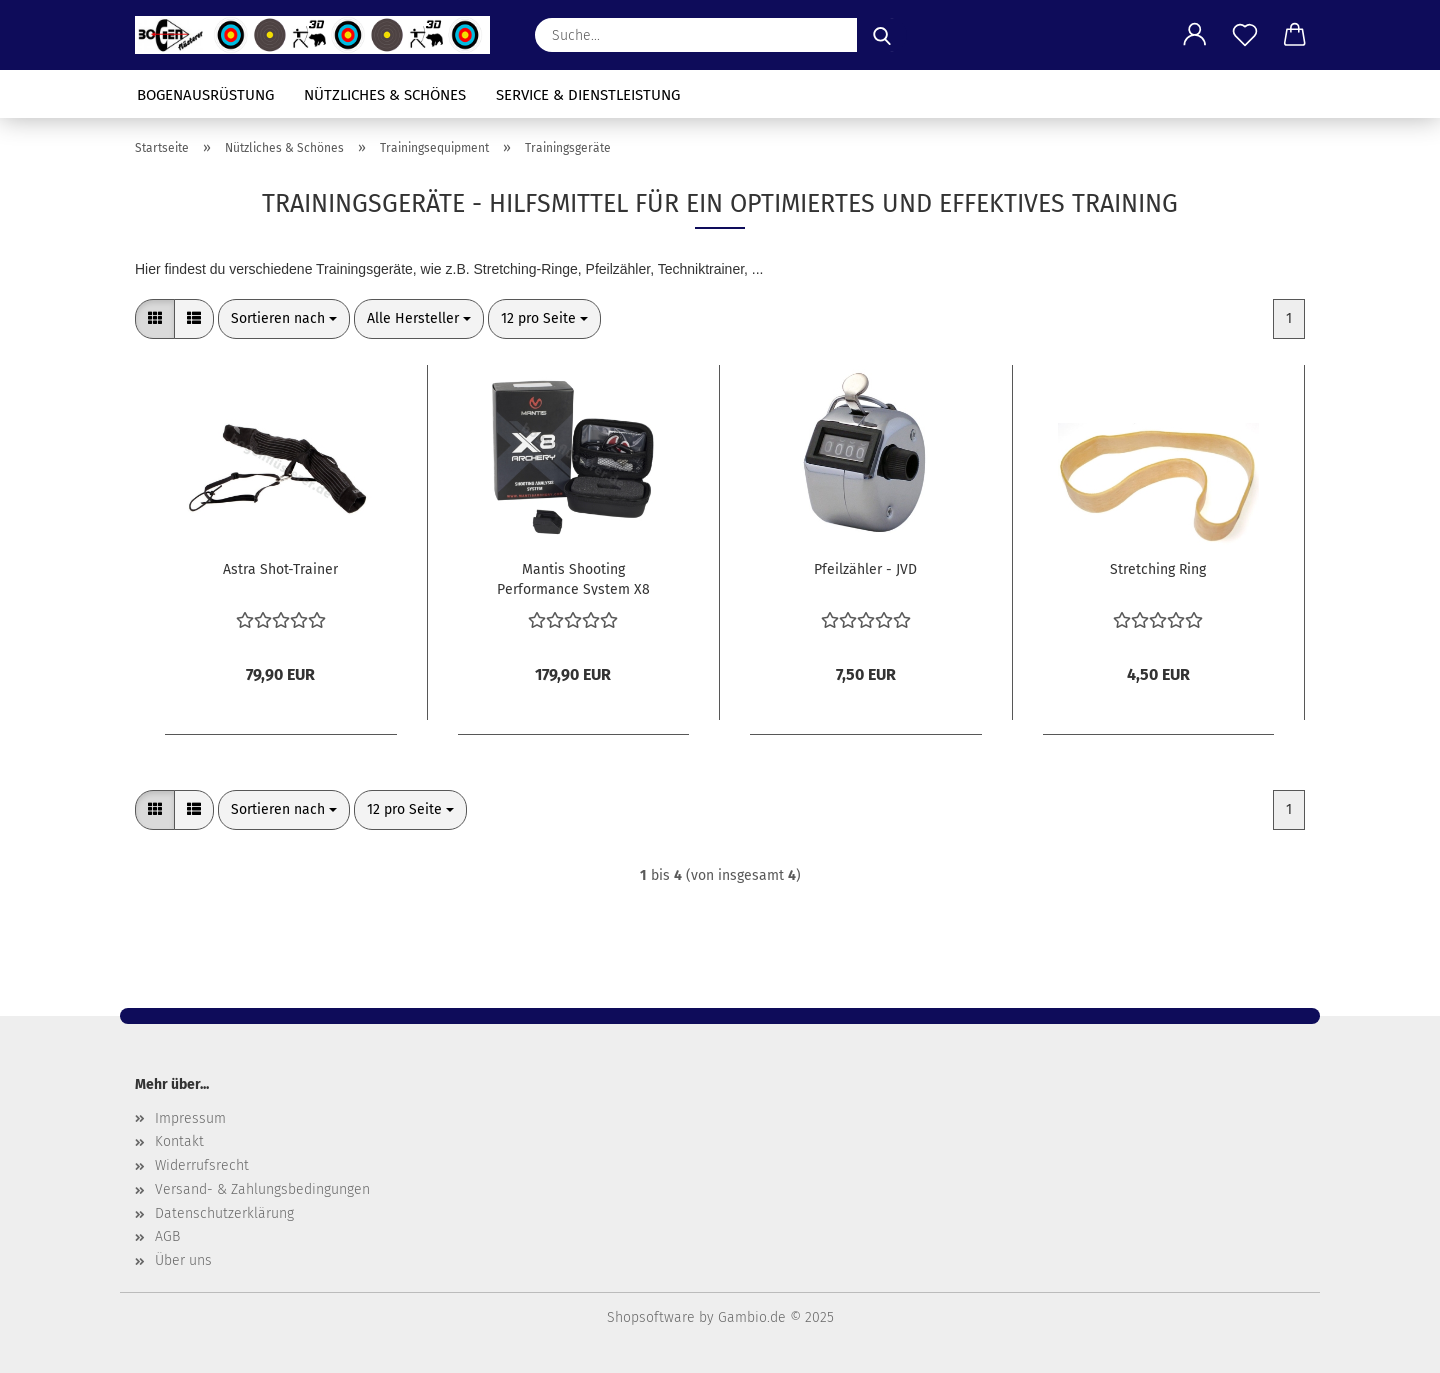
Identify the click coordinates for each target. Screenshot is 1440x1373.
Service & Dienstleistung (588, 95)
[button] (1195, 35)
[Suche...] (882, 35)
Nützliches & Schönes (385, 95)
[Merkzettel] (1245, 35)
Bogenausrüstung (205, 95)
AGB (167, 1236)
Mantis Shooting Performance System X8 (573, 578)
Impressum (190, 1118)
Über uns (183, 1260)
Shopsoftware (651, 1317)
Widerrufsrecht (202, 1165)
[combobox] (284, 319)
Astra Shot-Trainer (280, 569)
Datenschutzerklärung (224, 1213)
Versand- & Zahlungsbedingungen (262, 1189)
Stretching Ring (1158, 569)
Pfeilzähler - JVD (865, 569)
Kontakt (179, 1141)
